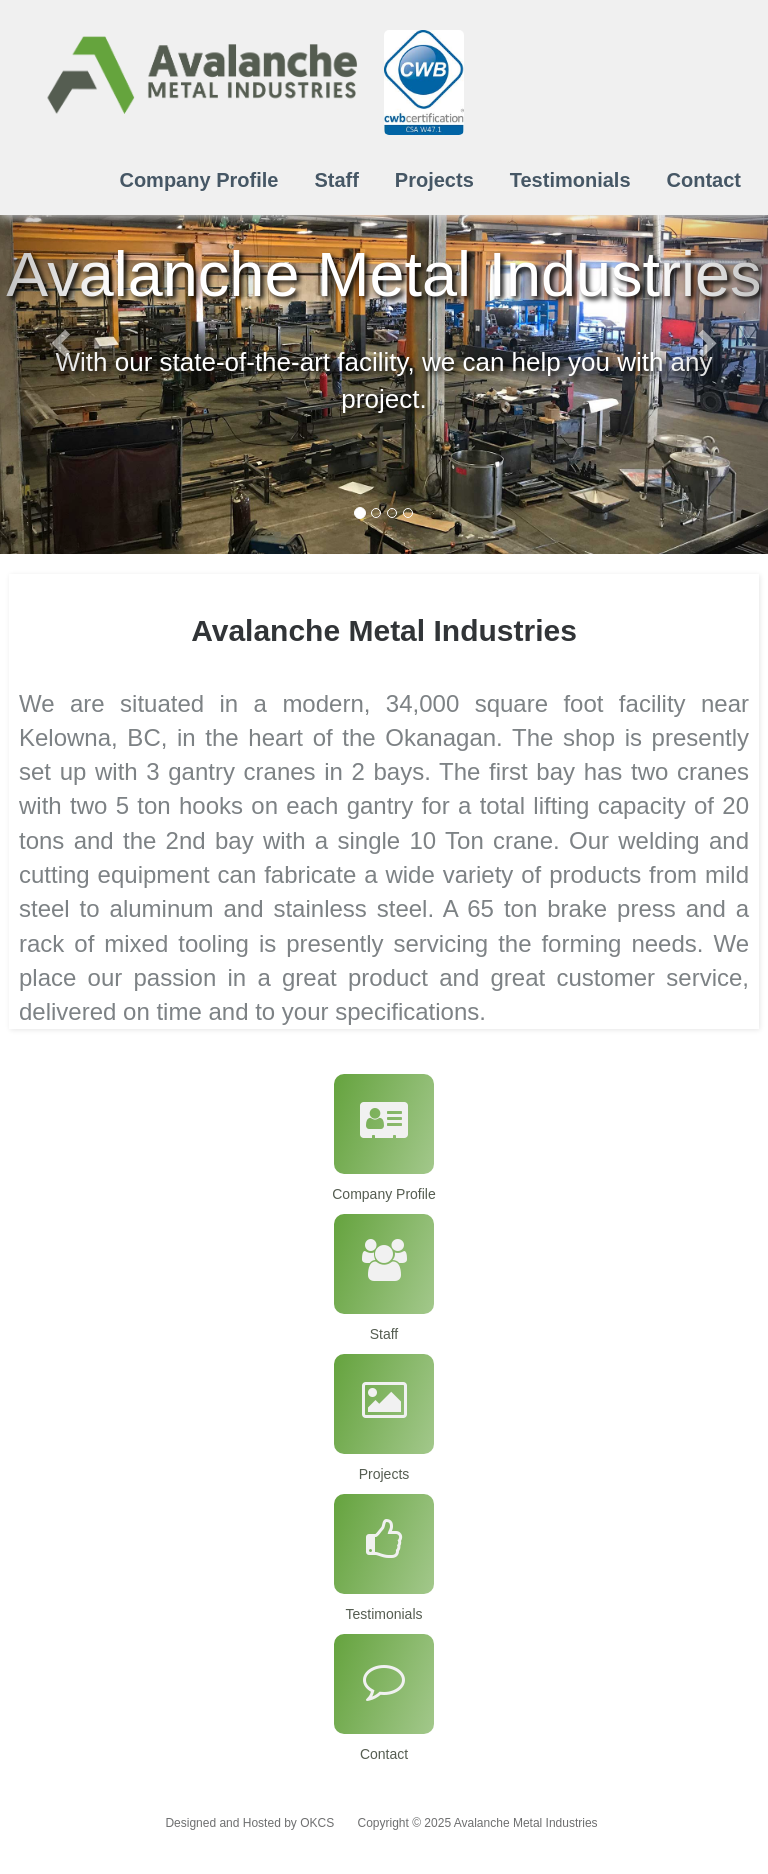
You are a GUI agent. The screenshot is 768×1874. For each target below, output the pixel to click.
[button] (57, 337)
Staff (336, 180)
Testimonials (570, 180)
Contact (704, 180)
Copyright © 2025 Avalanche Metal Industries (478, 1823)
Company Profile (198, 180)
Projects (434, 180)
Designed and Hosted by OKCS (249, 1823)
